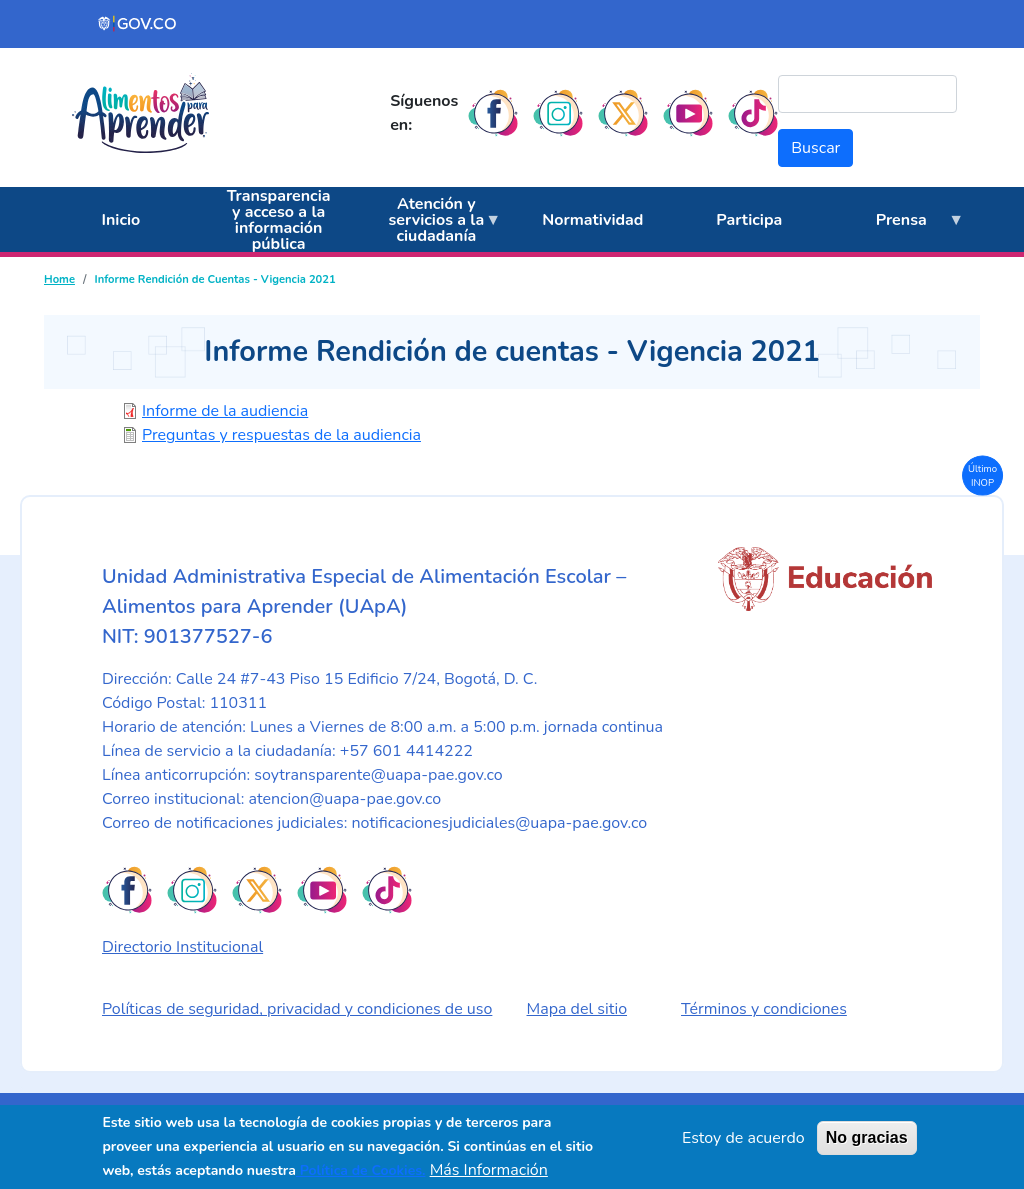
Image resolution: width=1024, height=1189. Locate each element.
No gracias (867, 1137)
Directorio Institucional (182, 947)
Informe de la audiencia (225, 411)
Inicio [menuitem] (120, 220)
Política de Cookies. (361, 1170)
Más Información (489, 1170)
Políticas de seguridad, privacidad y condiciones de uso (297, 1009)
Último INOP (982, 474)
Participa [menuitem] (749, 220)
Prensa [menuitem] (895, 231)
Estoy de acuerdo (743, 1138)
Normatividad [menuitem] (592, 220)
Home (59, 279)
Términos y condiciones (764, 1009)
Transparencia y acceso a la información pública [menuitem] (279, 219)
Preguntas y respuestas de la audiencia (281, 435)
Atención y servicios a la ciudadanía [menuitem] (431, 223)
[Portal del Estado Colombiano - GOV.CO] (138, 24)
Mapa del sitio (577, 1009)
